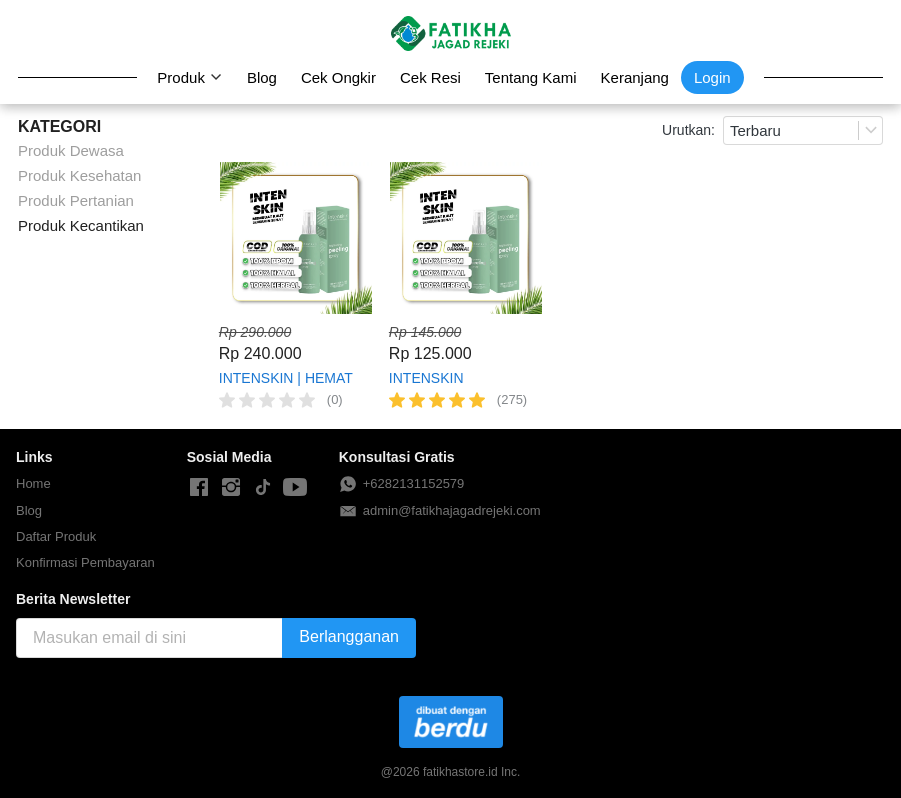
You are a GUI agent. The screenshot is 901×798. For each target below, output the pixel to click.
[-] (199, 488)
